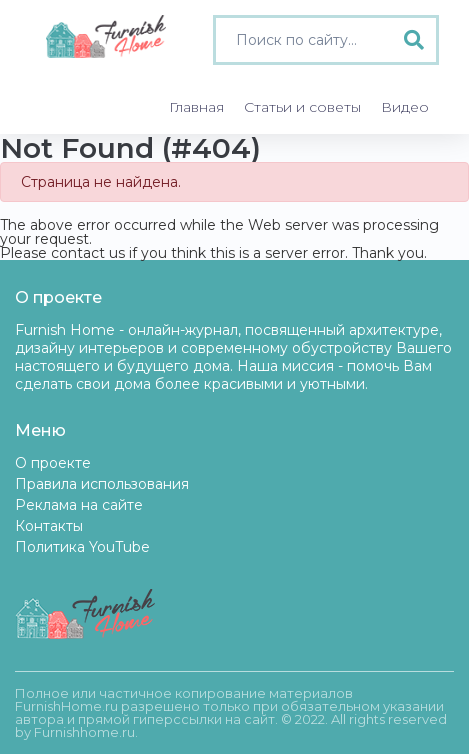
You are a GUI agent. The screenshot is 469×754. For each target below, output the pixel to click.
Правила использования (102, 484)
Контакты (49, 526)
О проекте (53, 463)
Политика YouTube (82, 547)
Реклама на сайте (79, 505)
